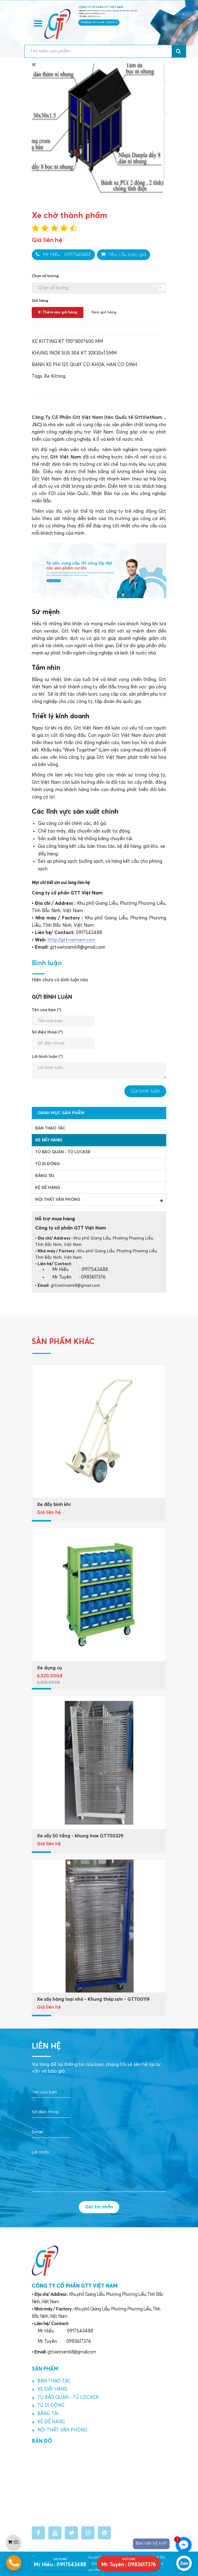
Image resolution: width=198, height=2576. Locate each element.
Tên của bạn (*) (46, 1010)
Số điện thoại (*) (47, 1032)
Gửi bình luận (145, 1091)
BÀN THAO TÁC (50, 1128)
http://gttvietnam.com (71, 940)
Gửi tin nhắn (99, 2206)
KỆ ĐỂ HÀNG (47, 1188)
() (13, 2542)
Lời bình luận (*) (47, 1057)
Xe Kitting (54, 376)
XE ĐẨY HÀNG (48, 1140)
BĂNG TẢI (44, 1176)
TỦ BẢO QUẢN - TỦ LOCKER (62, 1152)
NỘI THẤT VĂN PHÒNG (99, 1200)
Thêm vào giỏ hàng (57, 312)
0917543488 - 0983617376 (105, 22)
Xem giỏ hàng (103, 312)
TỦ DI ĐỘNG (47, 1164)
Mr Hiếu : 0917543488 (63, 254)
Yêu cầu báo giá (123, 254)
